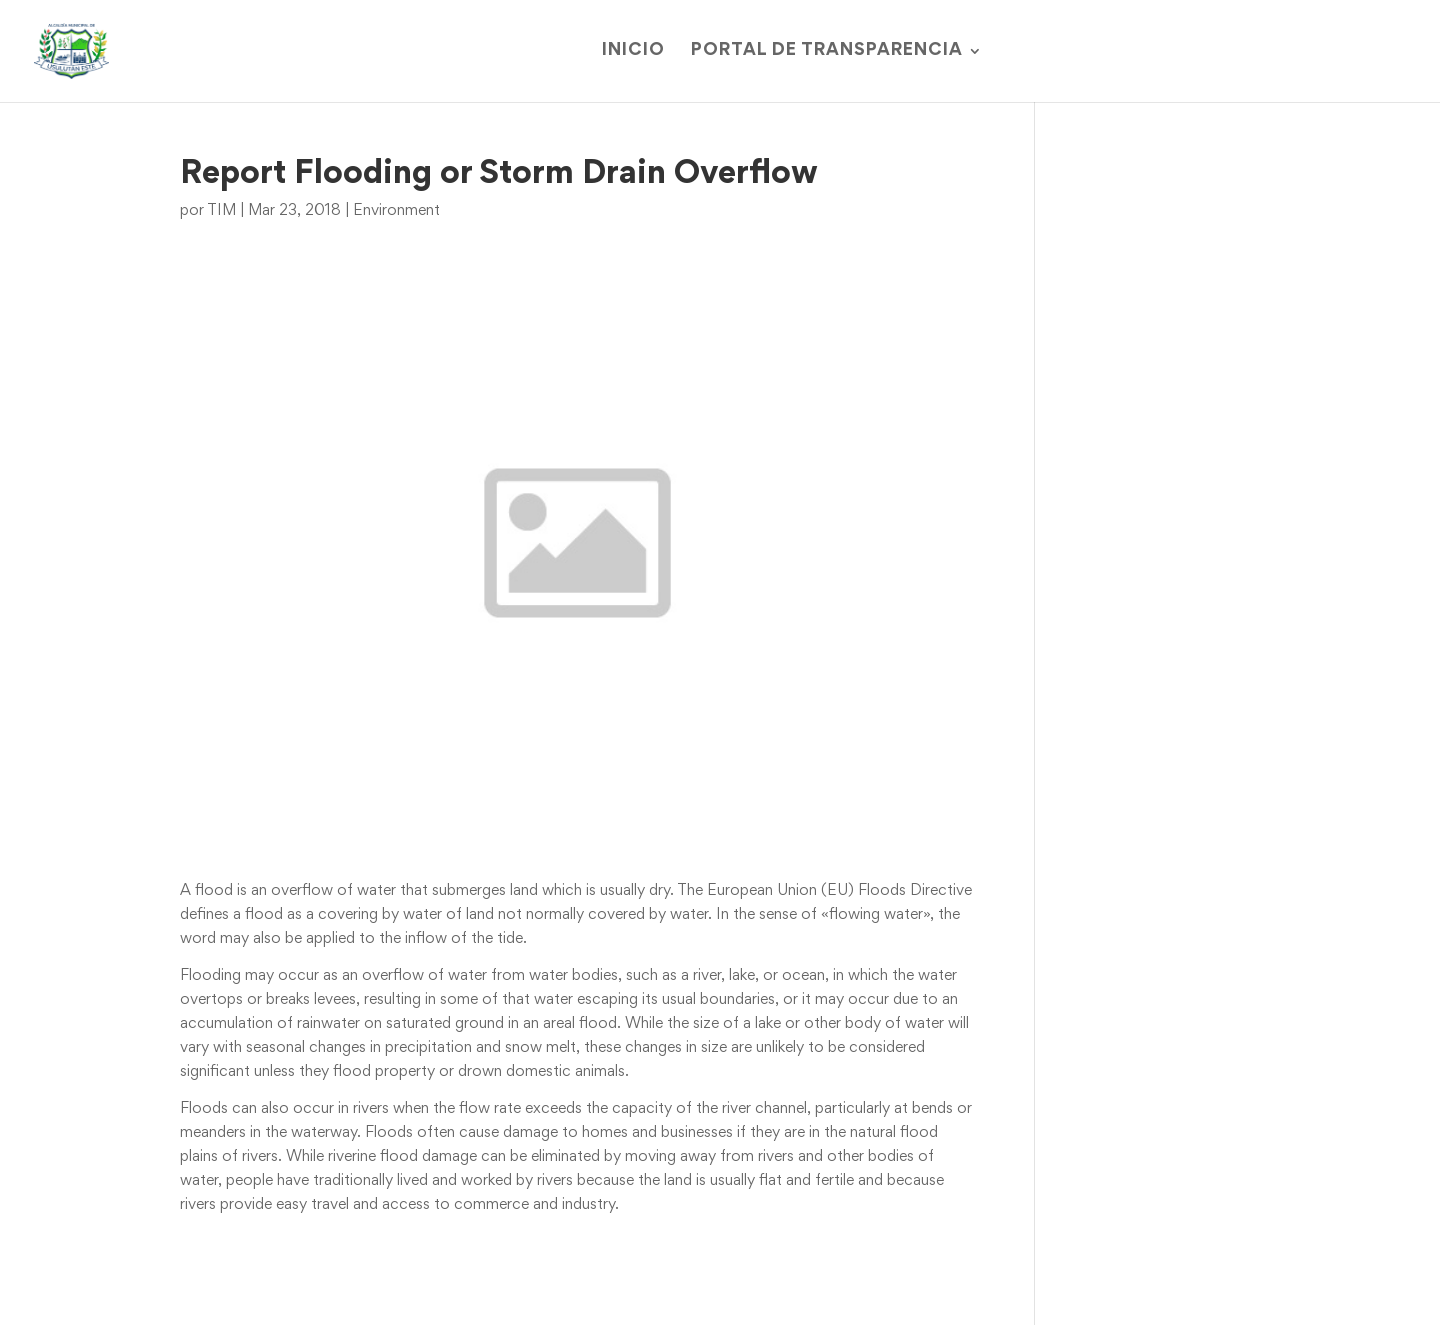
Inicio (633, 51)
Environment (396, 211)
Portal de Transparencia (827, 51)
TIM (221, 211)
